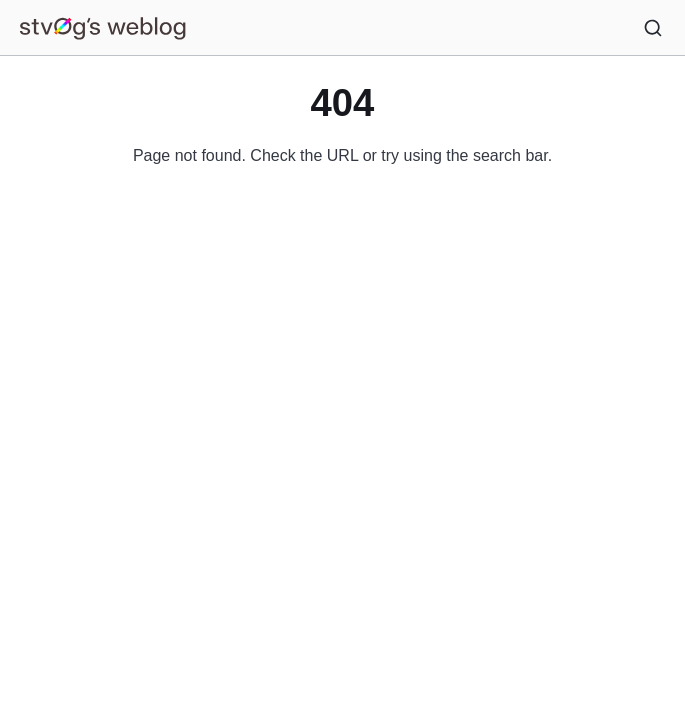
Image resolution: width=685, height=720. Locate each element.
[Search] (653, 28)
